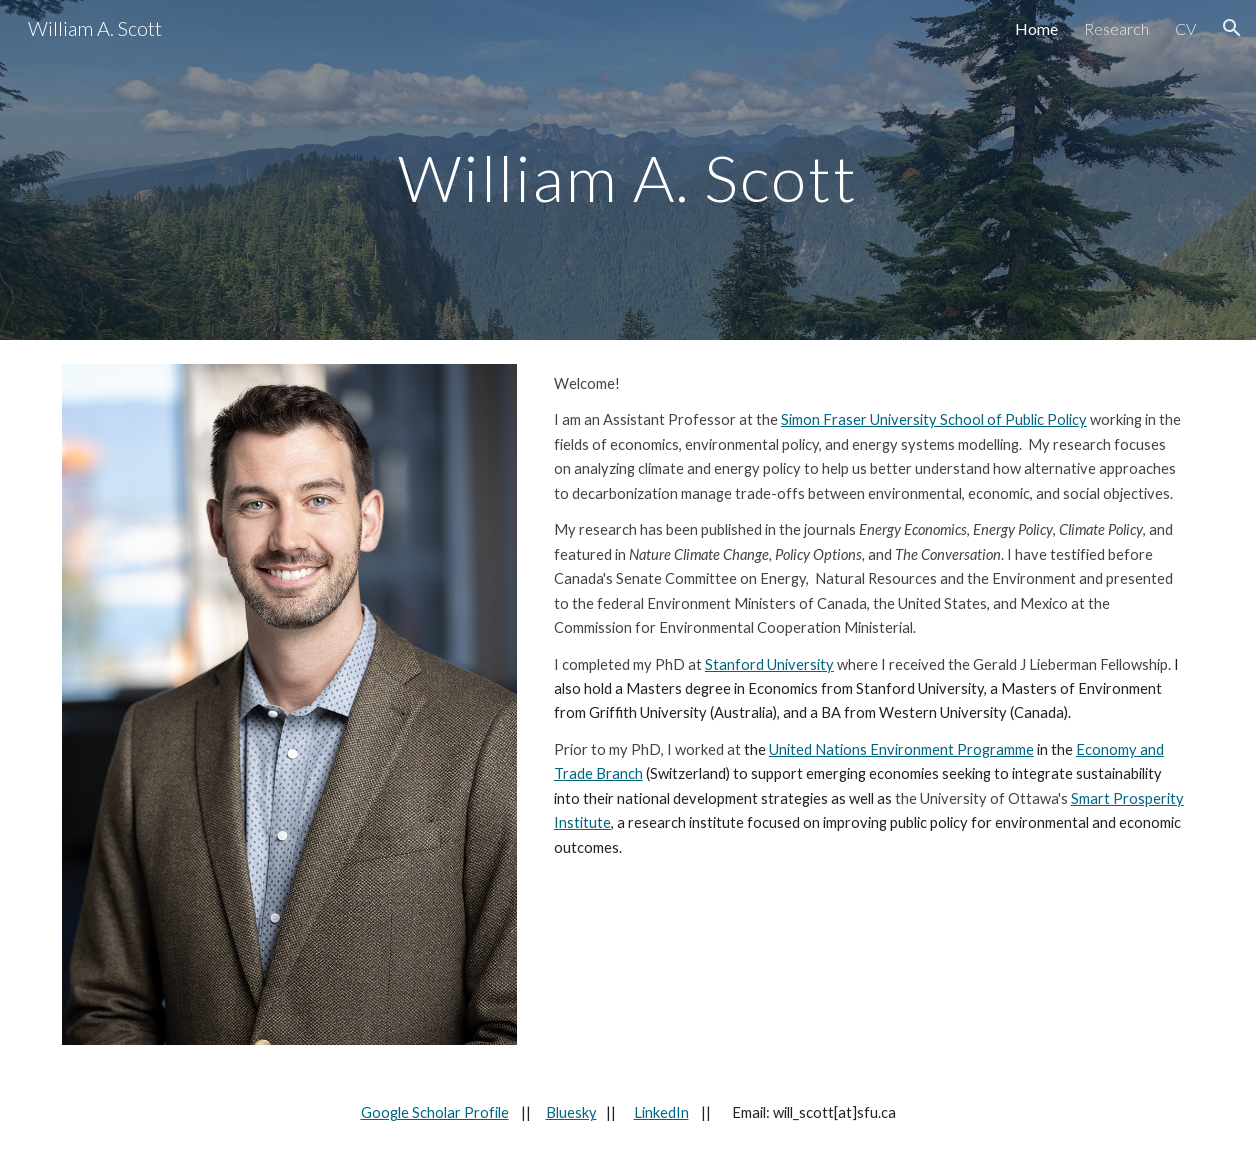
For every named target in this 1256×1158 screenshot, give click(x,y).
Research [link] (1116, 28)
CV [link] (1185, 28)
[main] (628, 169)
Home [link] (1036, 28)
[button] (1232, 28)
